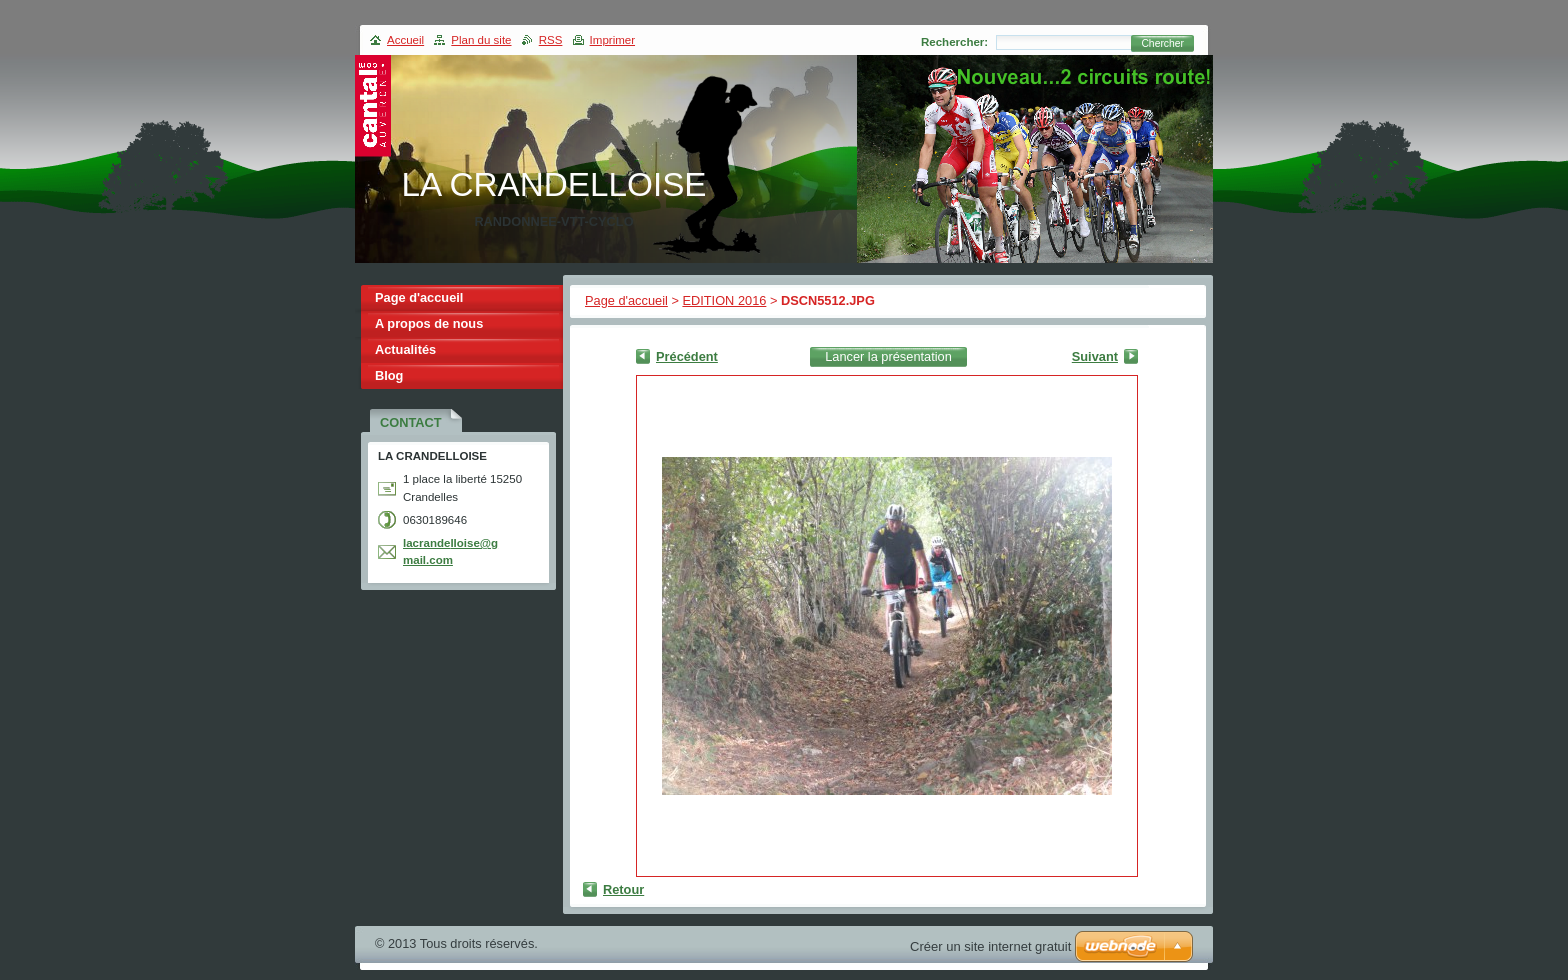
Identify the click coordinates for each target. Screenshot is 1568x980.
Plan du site (481, 40)
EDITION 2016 (724, 300)
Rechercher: (954, 42)
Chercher (1162, 43)
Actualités (405, 349)
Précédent (687, 356)
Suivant (1095, 356)
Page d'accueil (626, 300)
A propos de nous (429, 323)
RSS (551, 40)
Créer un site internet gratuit (990, 946)
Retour (623, 889)
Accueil (405, 40)
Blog (389, 375)
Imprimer (612, 40)
